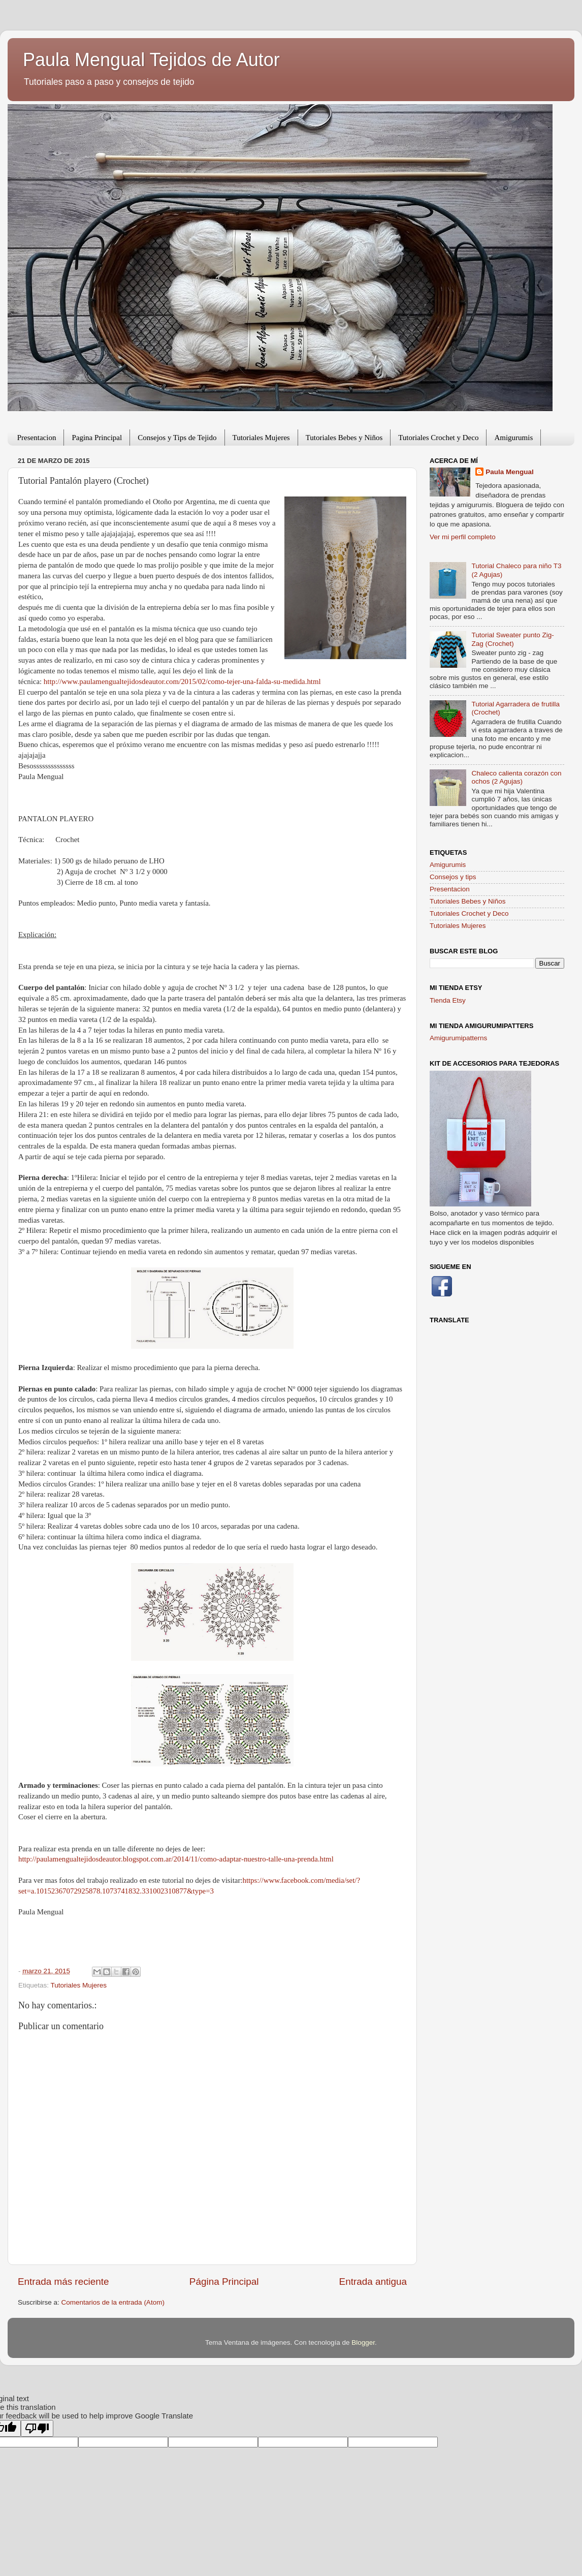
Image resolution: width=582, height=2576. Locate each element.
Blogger (363, 2342)
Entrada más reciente (63, 2281)
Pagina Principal (97, 437)
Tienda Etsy (448, 1000)
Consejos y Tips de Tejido (177, 437)
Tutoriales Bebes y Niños (344, 437)
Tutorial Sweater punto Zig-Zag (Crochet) (512, 639)
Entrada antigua (373, 2281)
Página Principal (224, 2281)
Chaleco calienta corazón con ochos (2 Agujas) (516, 777)
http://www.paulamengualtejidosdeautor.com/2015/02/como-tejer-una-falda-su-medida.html (182, 681)
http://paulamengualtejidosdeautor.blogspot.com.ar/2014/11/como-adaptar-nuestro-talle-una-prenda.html (176, 1859)
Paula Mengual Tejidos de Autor (151, 59)
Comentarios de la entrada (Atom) (113, 2302)
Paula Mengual (510, 472)
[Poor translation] (37, 2428)
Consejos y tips (453, 877)
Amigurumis (513, 437)
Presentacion (36, 437)
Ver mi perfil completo (463, 537)
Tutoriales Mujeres (261, 437)
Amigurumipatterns (458, 1038)
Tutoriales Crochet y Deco (438, 437)
